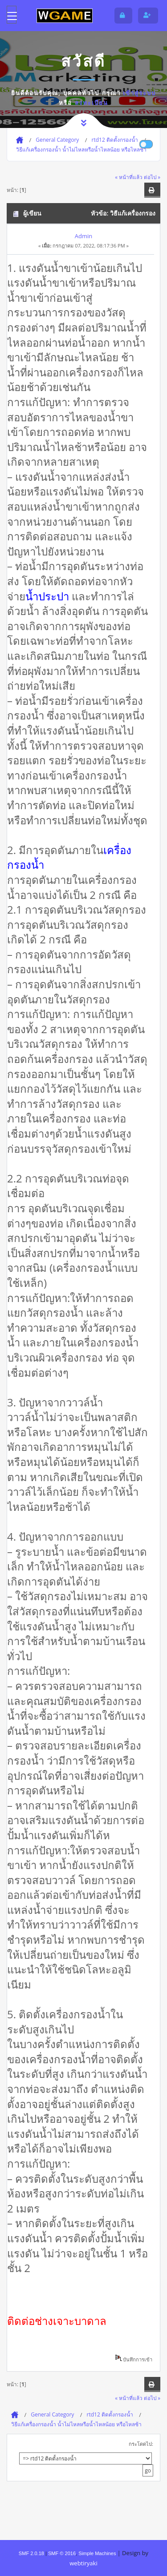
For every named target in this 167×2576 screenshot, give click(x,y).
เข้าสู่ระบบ (139, 93)
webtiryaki (83, 2563)
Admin (83, 236)
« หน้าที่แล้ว (129, 176)
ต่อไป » (152, 176)
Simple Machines (97, 2553)
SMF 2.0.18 (31, 2553)
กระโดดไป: (141, 2443)
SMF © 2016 (62, 2553)
